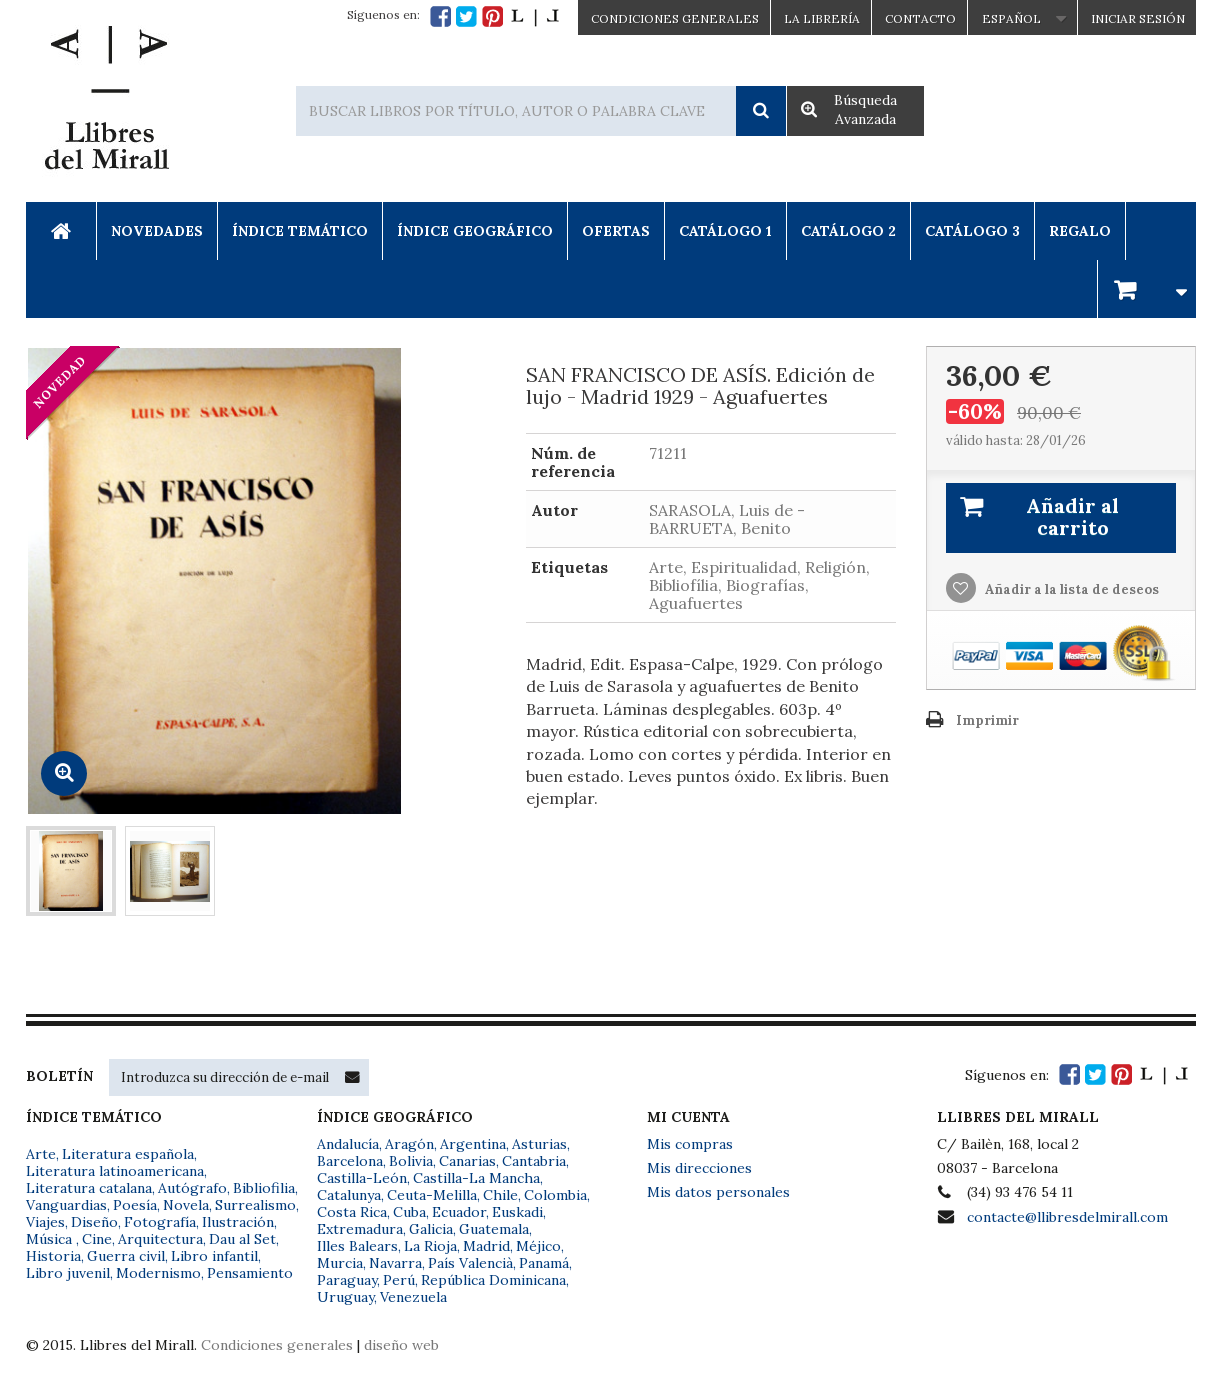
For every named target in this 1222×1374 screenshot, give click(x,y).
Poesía (135, 1205)
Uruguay (345, 1297)
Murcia (340, 1263)
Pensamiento (250, 1273)
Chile (500, 1195)
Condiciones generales (277, 1345)
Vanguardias (66, 1205)
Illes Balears (357, 1246)
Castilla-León (362, 1178)
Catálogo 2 (848, 231)
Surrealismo (255, 1205)
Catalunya (349, 1195)
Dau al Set (242, 1239)
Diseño (94, 1222)
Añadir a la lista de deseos (1070, 589)
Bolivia (411, 1161)
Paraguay (347, 1280)
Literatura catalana (89, 1188)
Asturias (539, 1144)
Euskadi (517, 1212)
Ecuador (459, 1212)
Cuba (409, 1212)
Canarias (467, 1161)
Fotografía (160, 1222)
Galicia (431, 1229)
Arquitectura (160, 1239)
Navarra (395, 1263)
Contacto (920, 18)
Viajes (45, 1222)
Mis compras (690, 1144)
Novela (186, 1205)
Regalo (1080, 231)
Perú (399, 1280)
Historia (53, 1256)
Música (51, 1239)
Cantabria (534, 1161)
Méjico (538, 1246)
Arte (41, 1154)
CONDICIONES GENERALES (675, 18)
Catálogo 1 (725, 231)
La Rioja (430, 1246)
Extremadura (360, 1229)
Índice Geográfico (475, 231)
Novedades (157, 231)
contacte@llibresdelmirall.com (1067, 1217)
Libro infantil (214, 1256)
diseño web (401, 1345)
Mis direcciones (699, 1168)
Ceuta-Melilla (432, 1195)
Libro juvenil (68, 1273)
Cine (97, 1239)
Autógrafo (192, 1188)
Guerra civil (126, 1256)
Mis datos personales (718, 1192)
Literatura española (128, 1154)
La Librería (822, 18)
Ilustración (238, 1222)
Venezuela (413, 1297)
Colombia (555, 1195)
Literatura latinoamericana (115, 1171)
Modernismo (158, 1273)
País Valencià (470, 1263)
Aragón (409, 1144)
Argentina (473, 1144)
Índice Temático (300, 231)
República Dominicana (493, 1280)
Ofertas (616, 231)
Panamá (544, 1263)
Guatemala (494, 1229)
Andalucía (348, 1144)
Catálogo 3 (972, 231)
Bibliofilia (264, 1188)
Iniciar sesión (1138, 18)
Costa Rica (352, 1212)
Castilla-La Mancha (476, 1178)
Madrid (486, 1246)
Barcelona (350, 1161)
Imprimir (987, 720)
